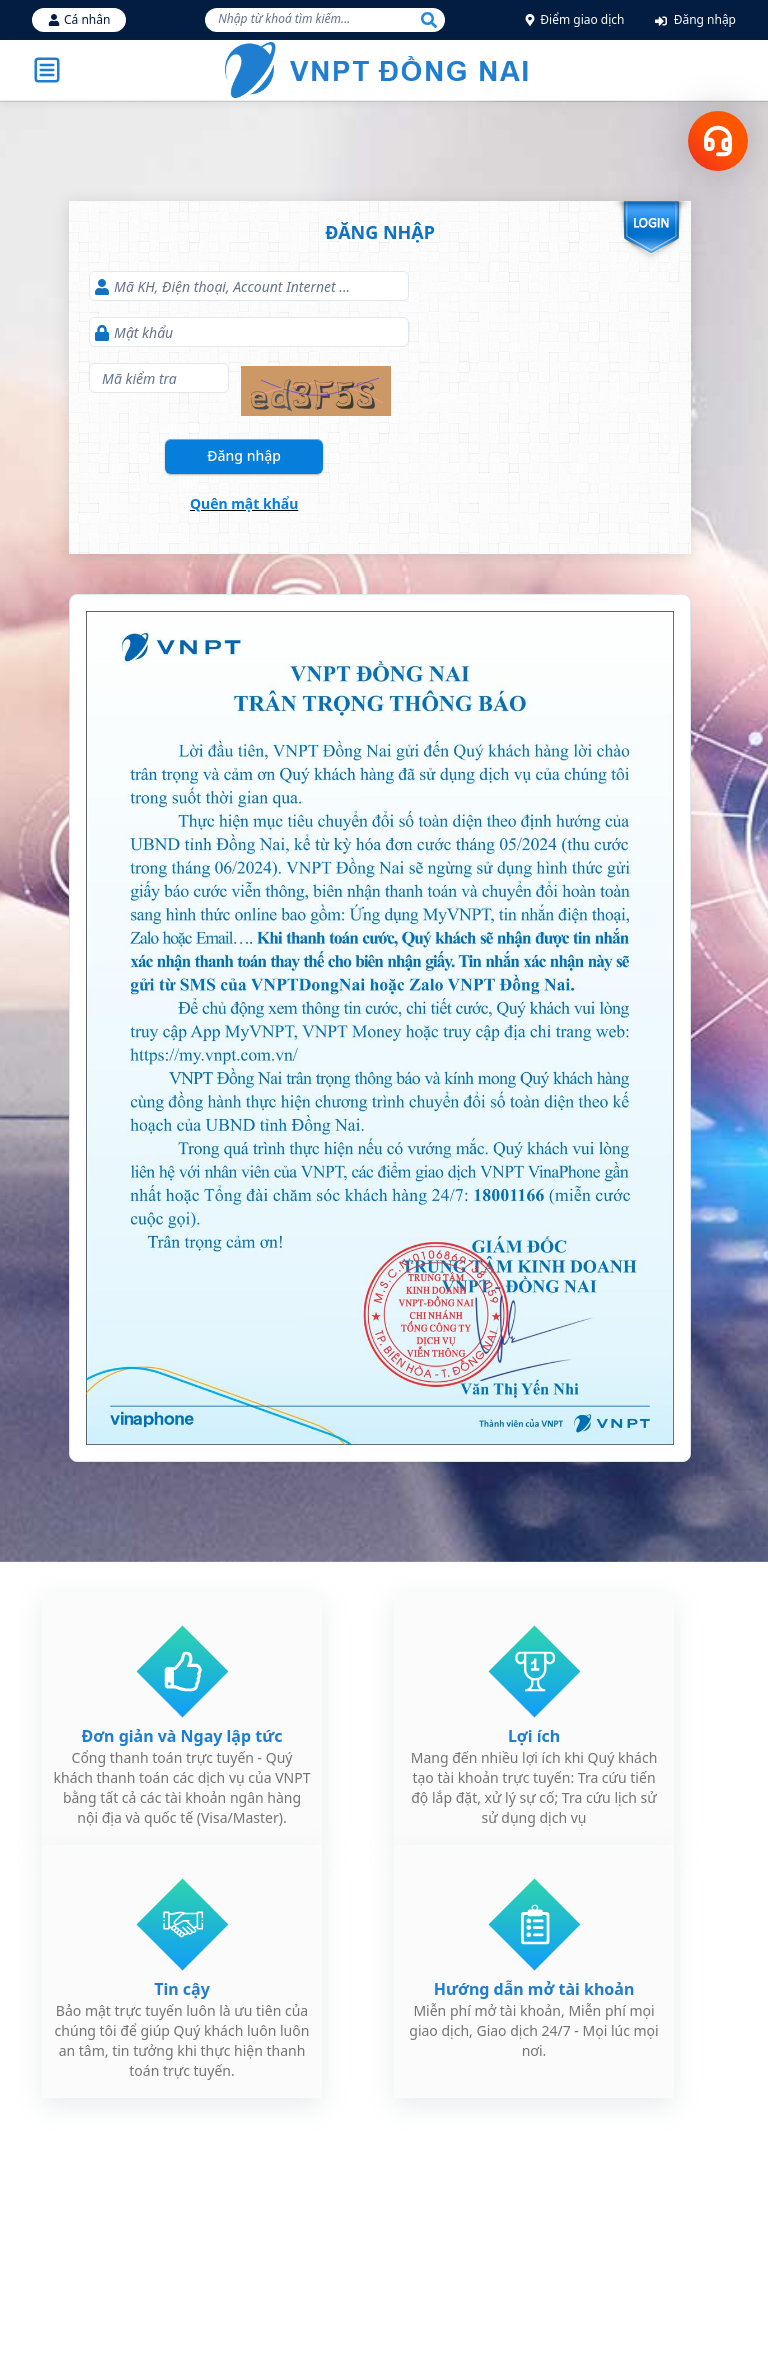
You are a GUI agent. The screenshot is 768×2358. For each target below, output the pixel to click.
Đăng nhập (695, 19)
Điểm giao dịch (574, 19)
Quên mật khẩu (244, 503)
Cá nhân (79, 19)
